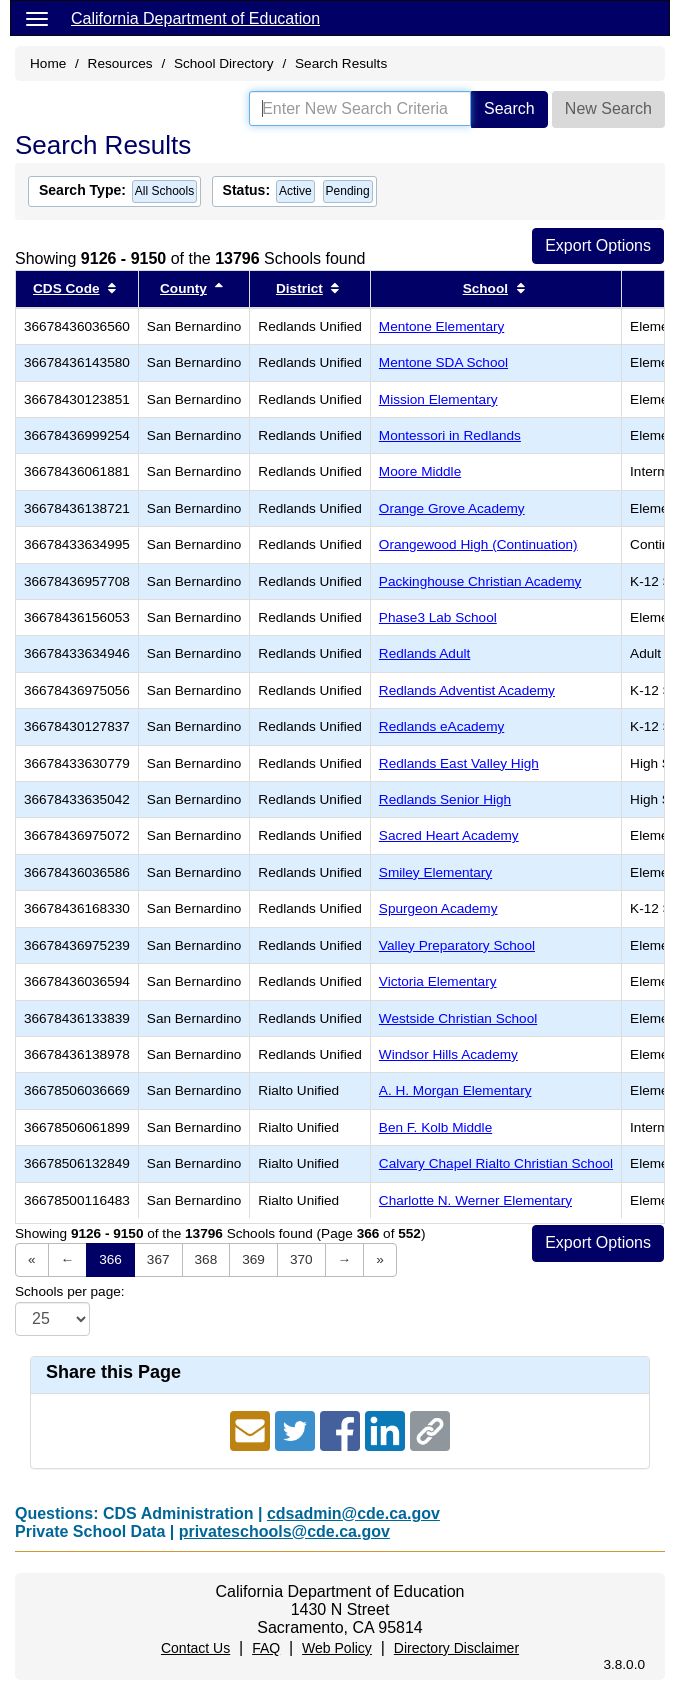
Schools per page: (70, 1291)
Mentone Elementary (441, 326)
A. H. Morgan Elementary (455, 1090)
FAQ (266, 1648)
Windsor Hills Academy (448, 1054)
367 (158, 1259)
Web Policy (337, 1648)
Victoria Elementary (438, 981)
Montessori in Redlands (450, 435)
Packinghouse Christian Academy (480, 581)
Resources (120, 63)
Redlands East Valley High (459, 763)
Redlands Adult (424, 653)
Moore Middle (420, 471)
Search (509, 108)
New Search (608, 108)
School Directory (224, 63)
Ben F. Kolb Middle (435, 1127)
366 (110, 1259)
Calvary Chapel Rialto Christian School (496, 1163)
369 (253, 1259)
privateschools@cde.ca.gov (284, 1531)
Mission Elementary (438, 399)
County (183, 288)
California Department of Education (195, 18)
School (485, 288)
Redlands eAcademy (441, 726)
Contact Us (195, 1648)
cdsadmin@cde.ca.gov (353, 1513)
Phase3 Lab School (438, 617)
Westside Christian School (458, 1018)
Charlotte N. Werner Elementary (475, 1200)
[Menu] (37, 18)
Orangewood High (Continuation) (478, 544)
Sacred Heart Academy (449, 835)
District (299, 288)
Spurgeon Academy (438, 908)
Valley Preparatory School (457, 945)
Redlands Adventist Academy (467, 690)
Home (48, 63)
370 (301, 1259)
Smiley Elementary (435, 872)
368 (206, 1259)
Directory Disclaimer (456, 1648)
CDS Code (66, 288)
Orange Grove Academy (452, 508)
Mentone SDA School (443, 362)
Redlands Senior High (445, 799)
